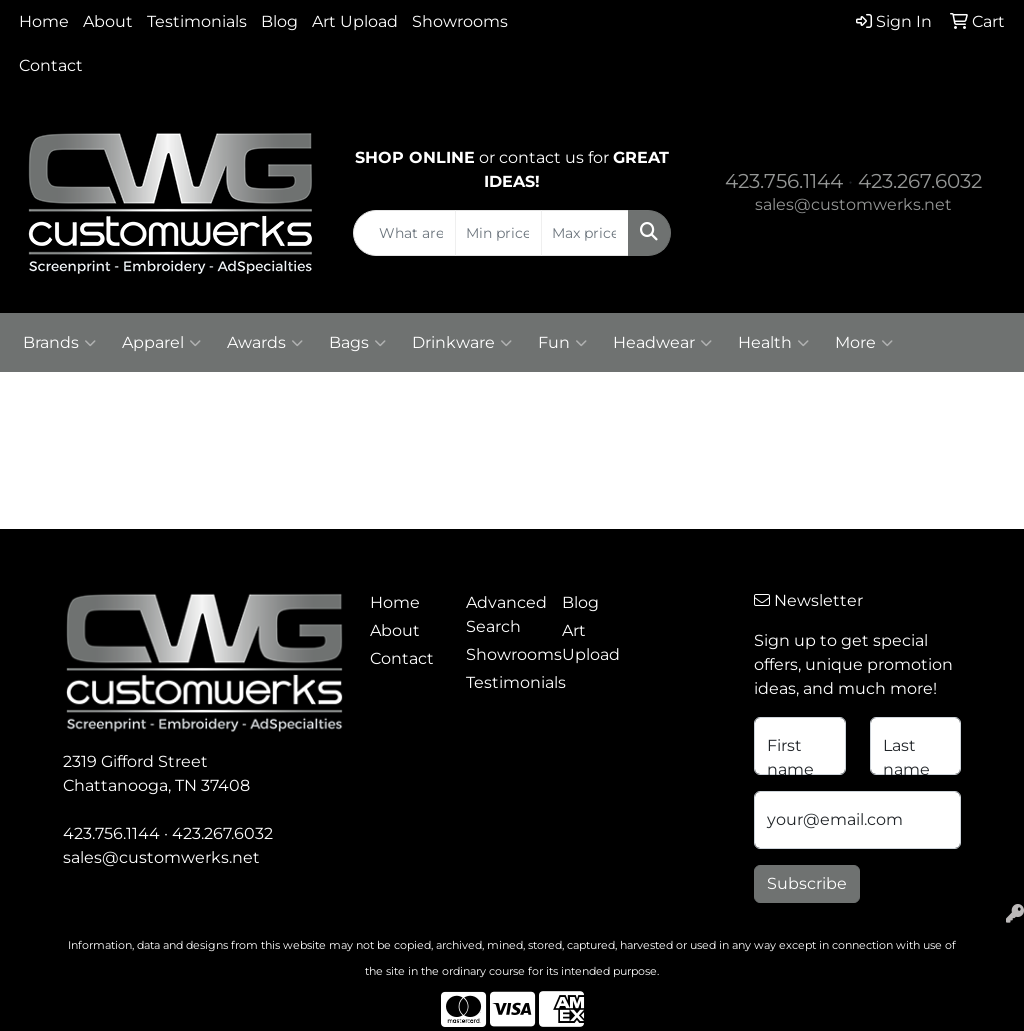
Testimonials (197, 21)
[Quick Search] (404, 233)
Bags (357, 343)
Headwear (662, 343)
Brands (59, 343)
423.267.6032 (920, 181)
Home (44, 21)
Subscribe (807, 883)
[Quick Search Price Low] (498, 233)
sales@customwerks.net (853, 204)
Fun (562, 343)
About (108, 21)
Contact (51, 65)
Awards (265, 343)
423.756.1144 (784, 181)
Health (773, 343)
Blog (279, 21)
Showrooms (460, 21)
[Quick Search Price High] (584, 233)
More (864, 343)
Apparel (161, 343)
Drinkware (462, 343)
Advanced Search (502, 614)
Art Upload (355, 21)
